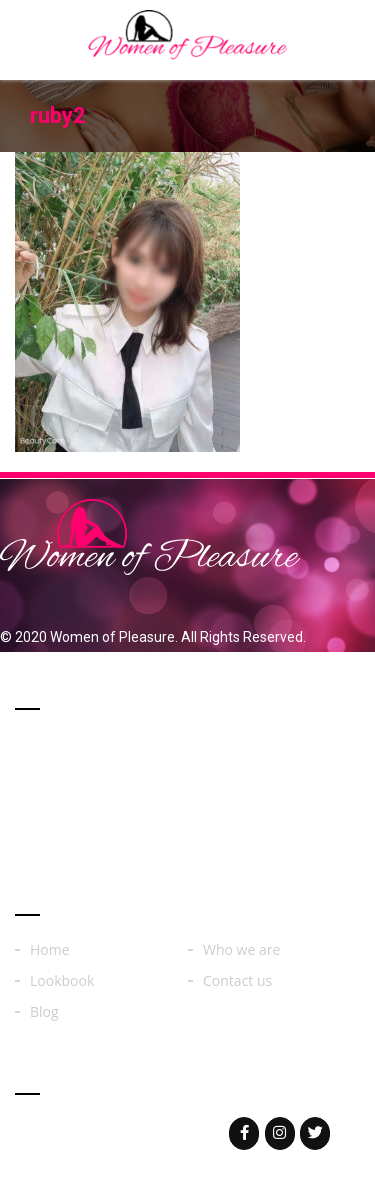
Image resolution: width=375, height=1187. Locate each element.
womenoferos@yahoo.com (142, 1132)
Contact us (237, 981)
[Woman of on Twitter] (315, 1133)
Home (50, 950)
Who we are (241, 950)
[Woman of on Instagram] (280, 1133)
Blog (44, 1012)
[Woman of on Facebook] (244, 1133)
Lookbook (62, 981)
